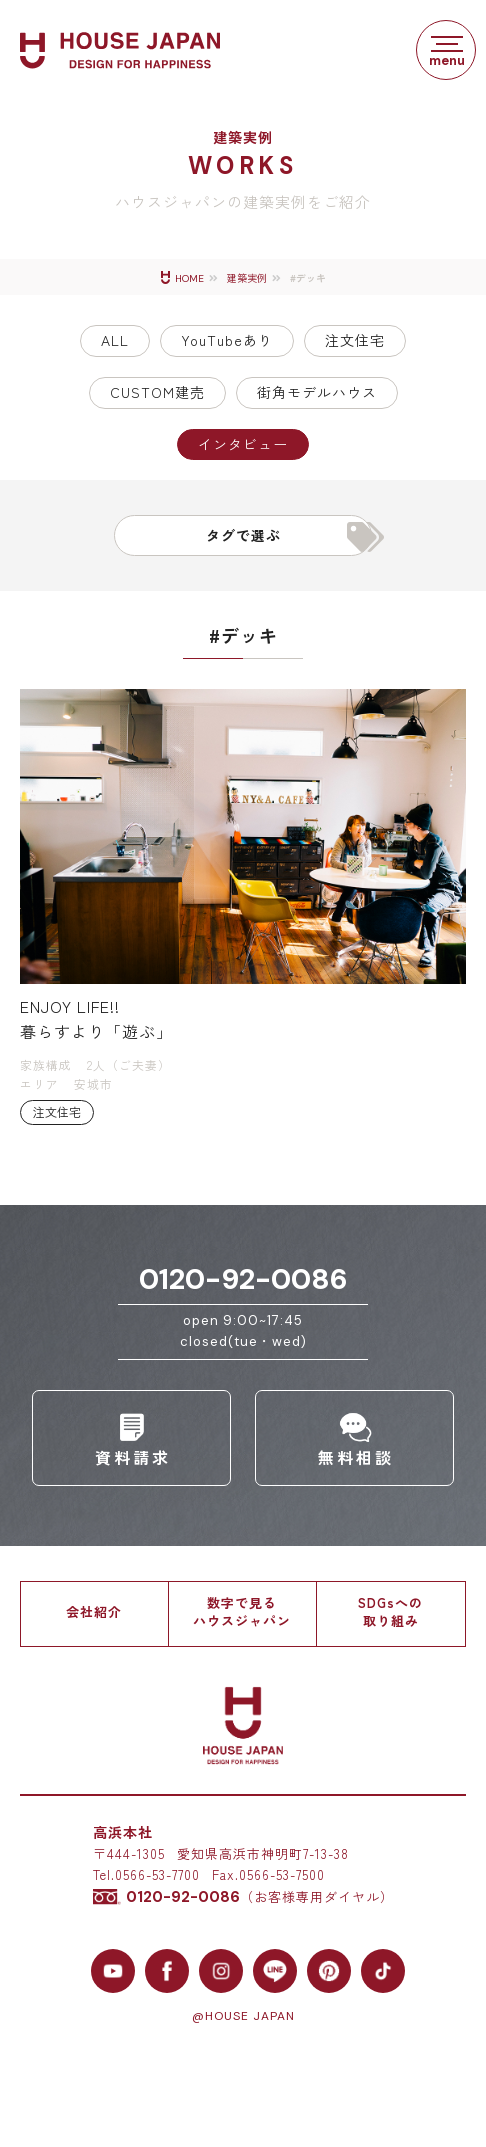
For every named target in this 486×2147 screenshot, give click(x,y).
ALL (115, 340)
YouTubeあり (227, 340)
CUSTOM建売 (157, 392)
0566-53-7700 (157, 1874)
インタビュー (243, 444)
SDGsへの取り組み (390, 1611)
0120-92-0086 (243, 1279)
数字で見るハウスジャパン (242, 1611)
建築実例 (247, 278)
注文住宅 (355, 340)
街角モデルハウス (317, 392)
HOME (189, 278)
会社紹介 (94, 1611)
